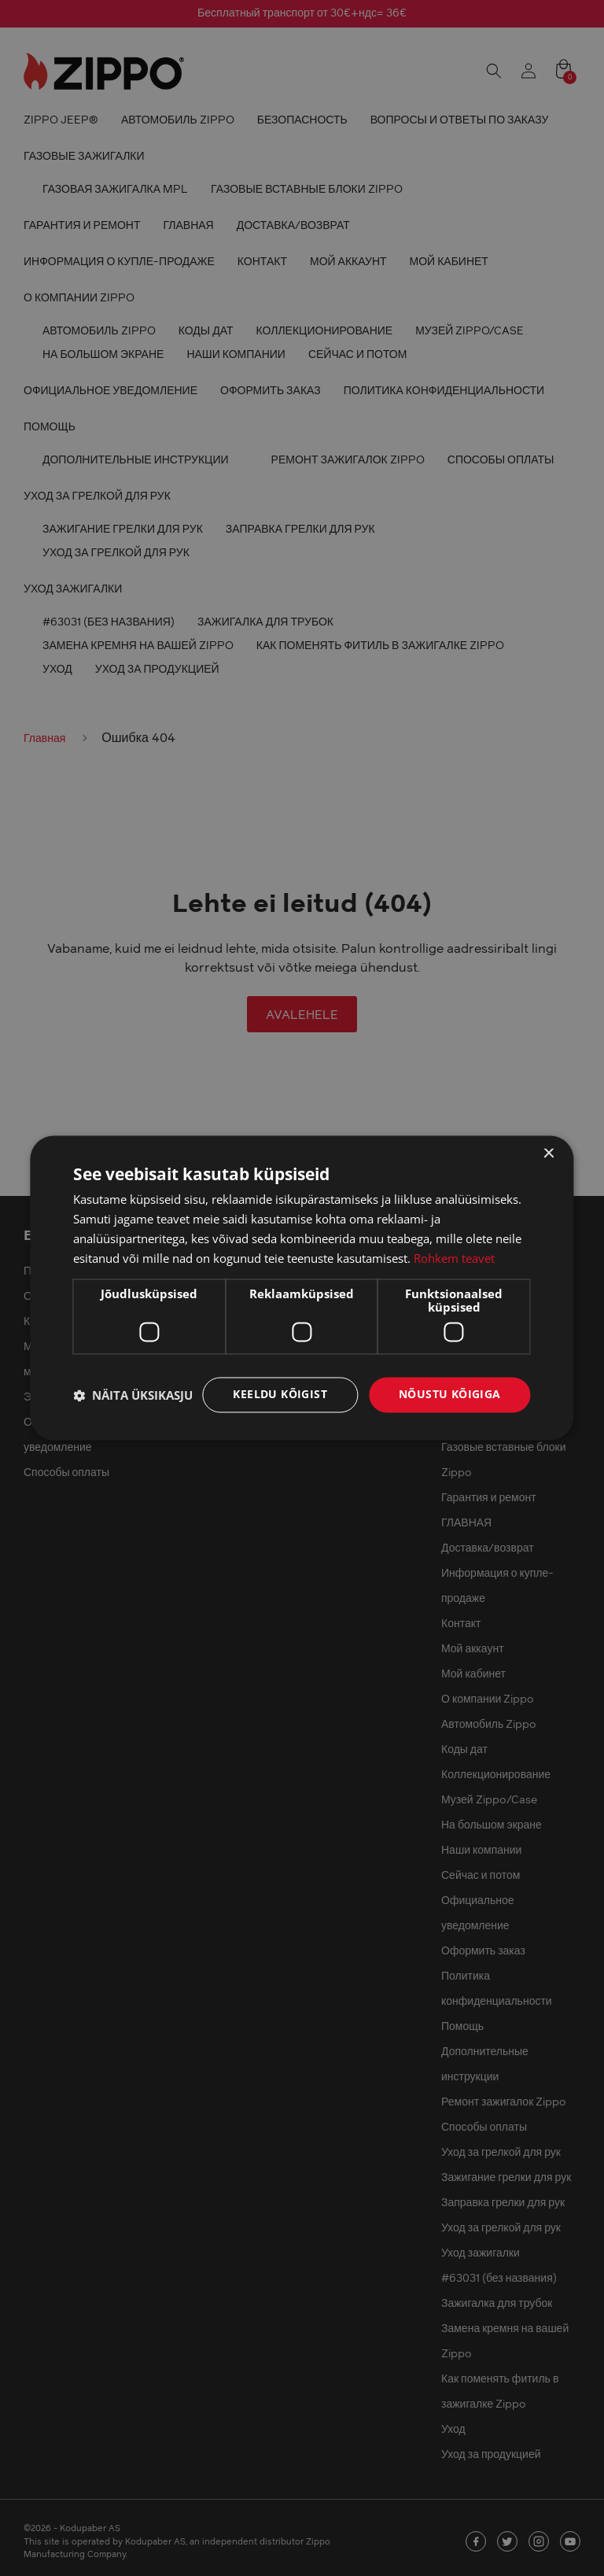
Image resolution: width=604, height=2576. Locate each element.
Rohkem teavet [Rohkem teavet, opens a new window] (454, 1258)
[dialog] (302, 1288)
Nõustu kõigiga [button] (450, 1394)
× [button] (548, 1154)
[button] (133, 1395)
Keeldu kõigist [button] (280, 1394)
